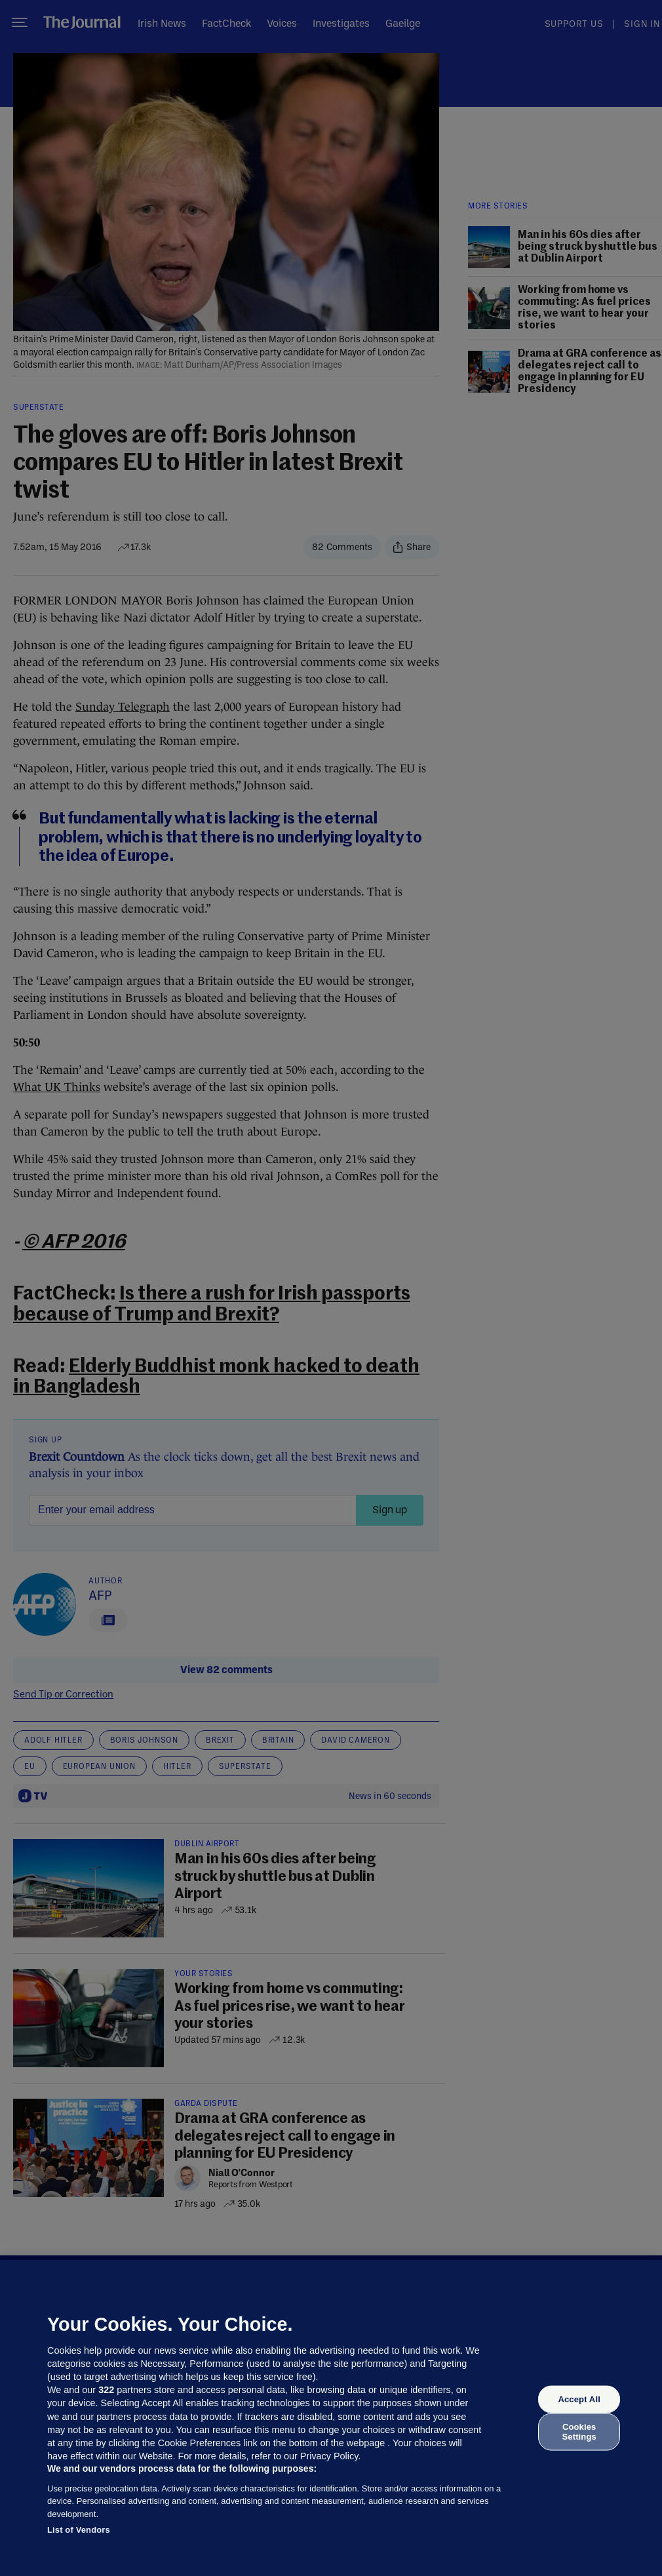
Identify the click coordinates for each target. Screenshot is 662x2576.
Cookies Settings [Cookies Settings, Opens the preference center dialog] (579, 2431)
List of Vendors (78, 2530)
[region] (331, 2418)
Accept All (579, 2399)
